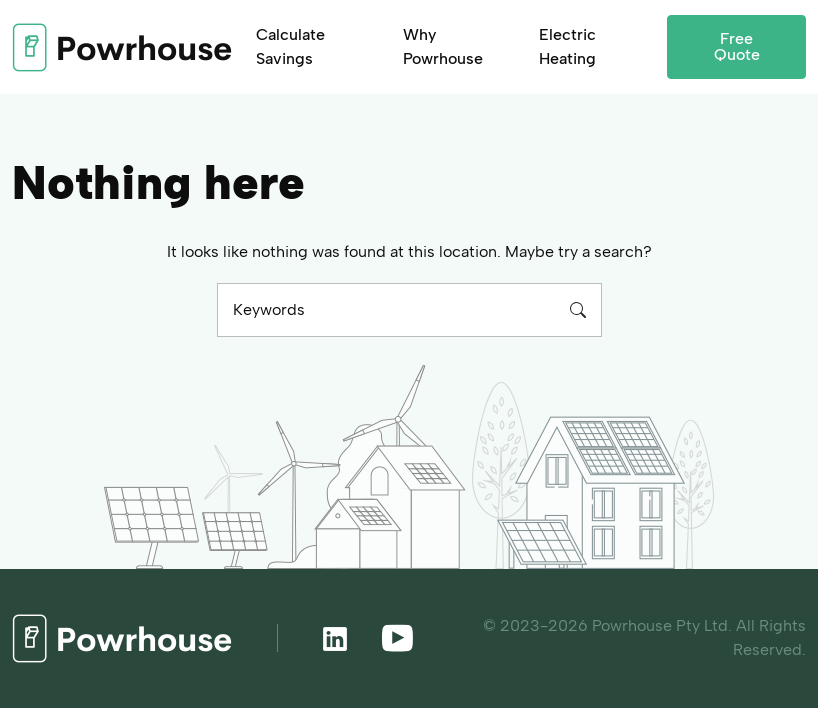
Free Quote (737, 46)
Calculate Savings (290, 46)
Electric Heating (567, 46)
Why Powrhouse (443, 46)
